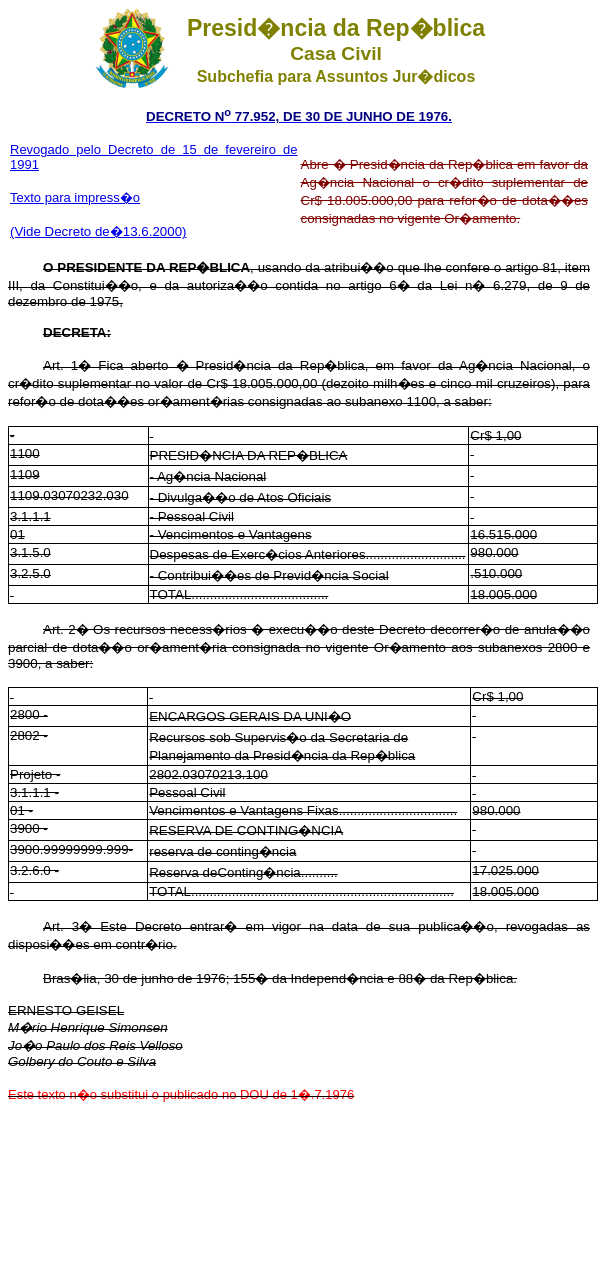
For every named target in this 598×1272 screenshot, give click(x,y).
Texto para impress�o (75, 197)
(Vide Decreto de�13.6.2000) (98, 231)
